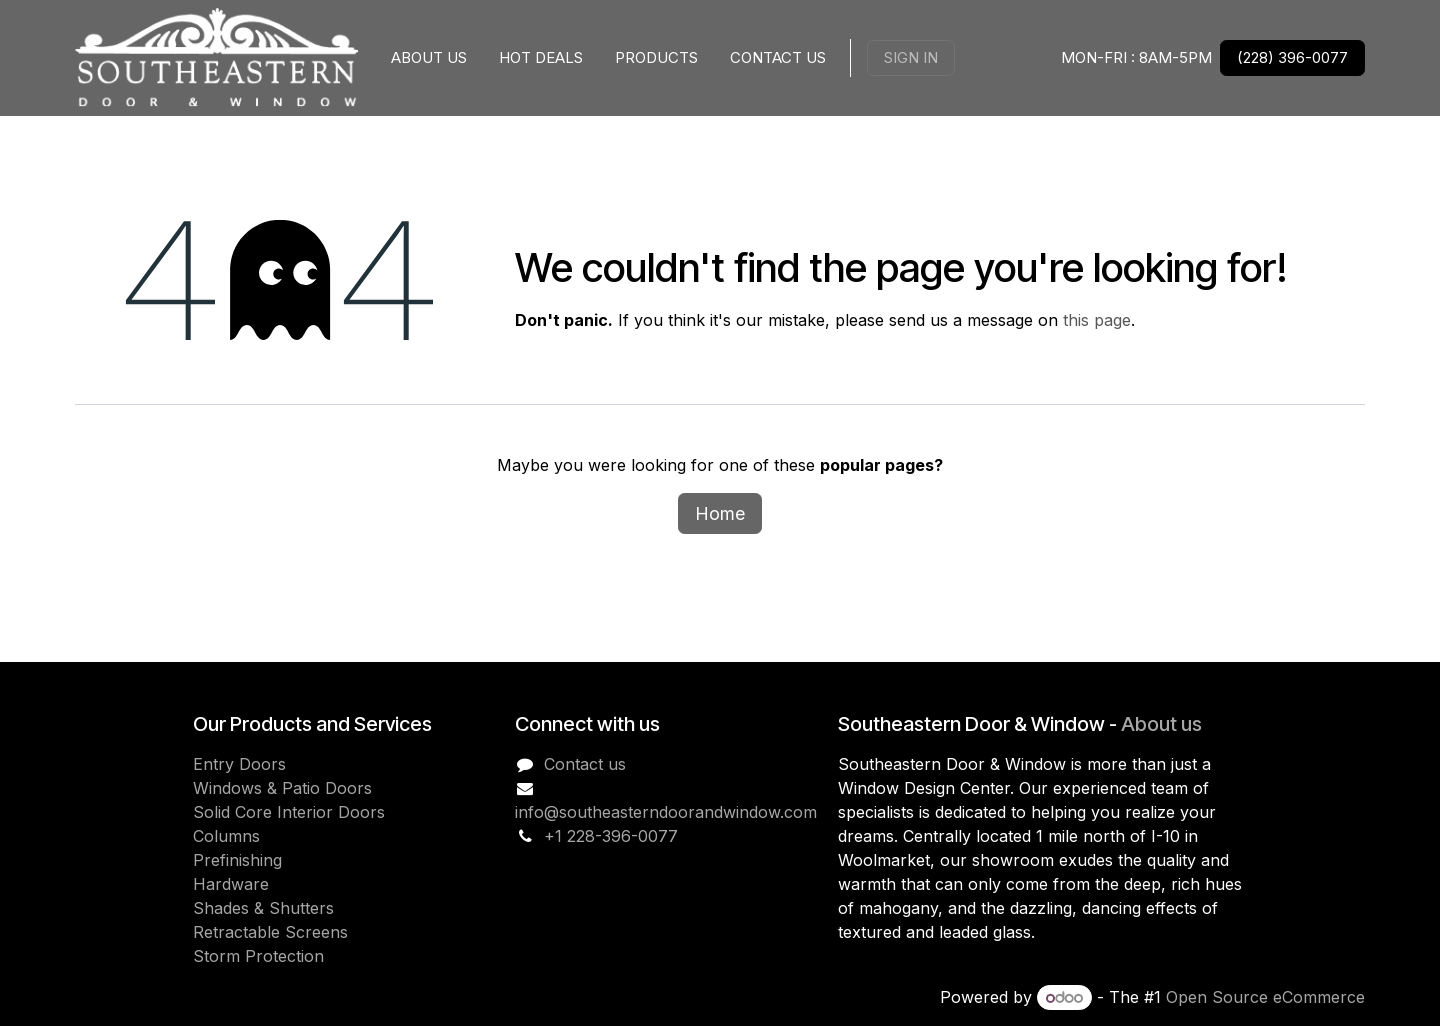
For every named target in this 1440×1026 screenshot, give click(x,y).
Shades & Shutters (263, 908)
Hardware (231, 884)
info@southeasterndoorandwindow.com (666, 812)
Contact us (585, 764)
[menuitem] (429, 58)
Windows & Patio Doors (282, 788)
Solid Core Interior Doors (289, 812)
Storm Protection (258, 956)
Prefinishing (237, 860)
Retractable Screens (270, 932)
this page (1097, 320)
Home (720, 513)
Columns (226, 836)
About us (1161, 724)
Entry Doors (239, 764)
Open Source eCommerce (1265, 997)
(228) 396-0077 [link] (1292, 57)
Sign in (911, 57)
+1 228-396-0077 (611, 836)
